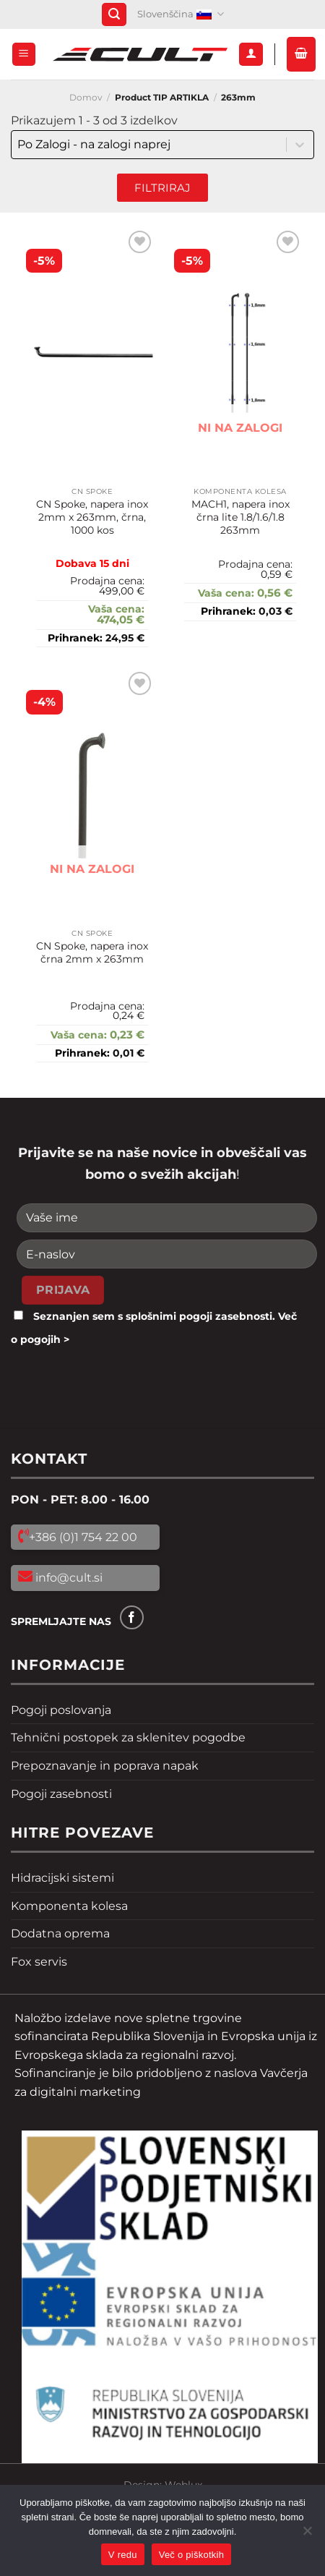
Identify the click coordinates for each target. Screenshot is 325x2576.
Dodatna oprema (60, 1933)
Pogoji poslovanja (61, 1710)
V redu (122, 2554)
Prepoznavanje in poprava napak (105, 1766)
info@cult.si (67, 1578)
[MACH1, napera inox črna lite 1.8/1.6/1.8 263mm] (240, 353)
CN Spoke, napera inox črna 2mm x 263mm (92, 952)
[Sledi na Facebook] (132, 1617)
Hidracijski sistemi (62, 1878)
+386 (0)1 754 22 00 (83, 1537)
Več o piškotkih (191, 2554)
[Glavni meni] (24, 55)
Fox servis (39, 1962)
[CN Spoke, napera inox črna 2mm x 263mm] (92, 795)
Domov (86, 97)
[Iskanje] (114, 15)
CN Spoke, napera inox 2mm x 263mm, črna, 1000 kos (92, 516)
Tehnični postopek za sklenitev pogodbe (128, 1737)
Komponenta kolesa (69, 1906)
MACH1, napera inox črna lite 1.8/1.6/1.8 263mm (240, 516)
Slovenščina (180, 14)
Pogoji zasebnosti (61, 1794)
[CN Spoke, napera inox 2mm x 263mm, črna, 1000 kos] (92, 353)
